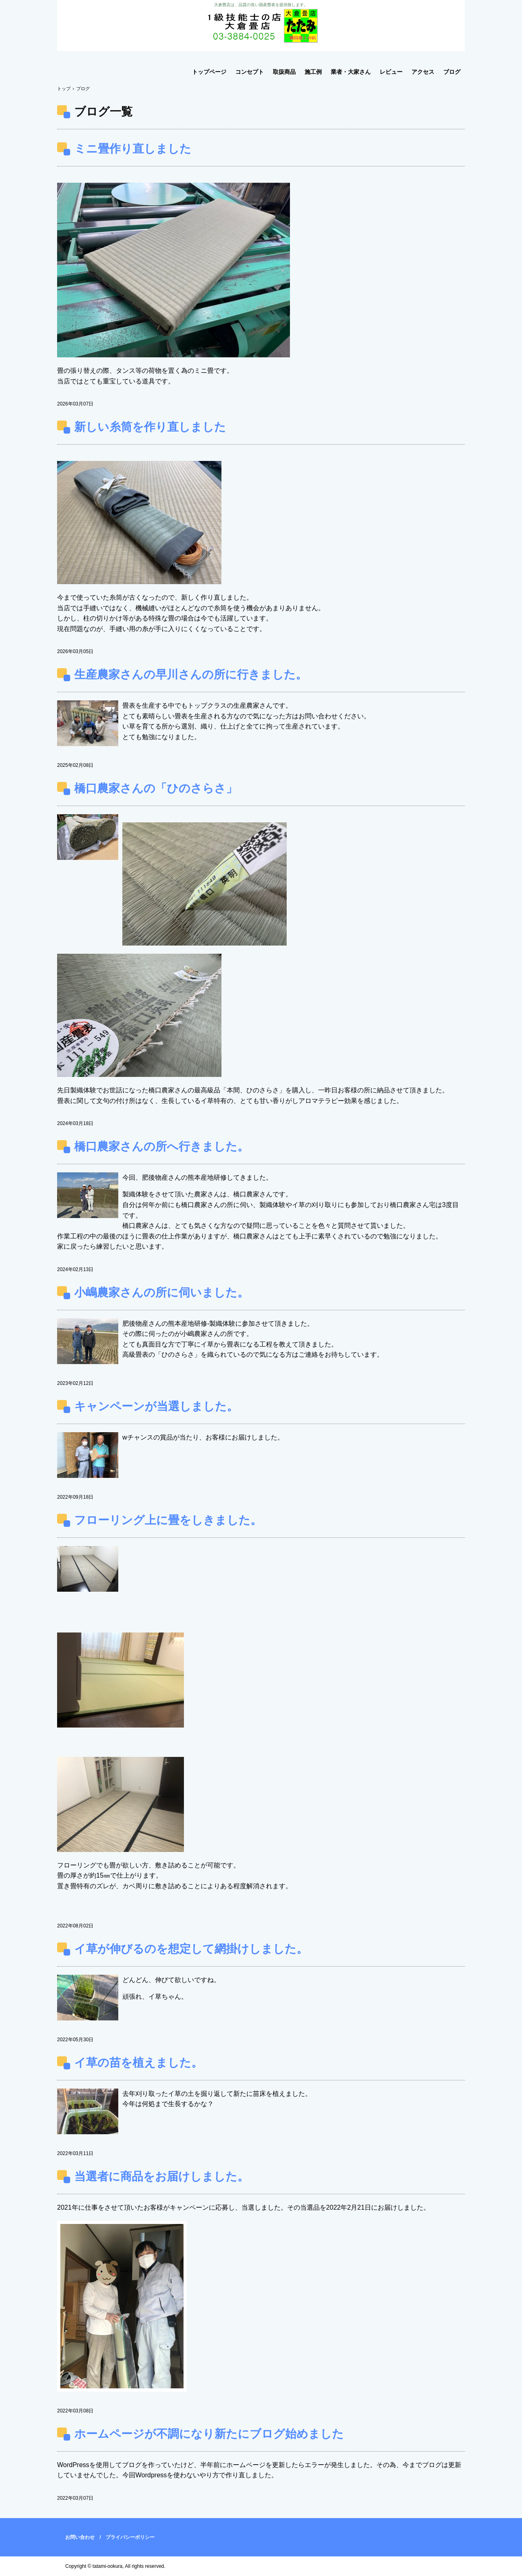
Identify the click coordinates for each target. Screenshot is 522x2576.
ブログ (451, 72)
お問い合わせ (80, 2537)
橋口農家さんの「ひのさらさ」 (155, 788)
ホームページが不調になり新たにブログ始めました (209, 2434)
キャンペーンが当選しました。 (156, 1406)
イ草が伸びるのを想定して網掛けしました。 (191, 1949)
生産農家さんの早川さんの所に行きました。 (190, 674)
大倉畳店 (261, 25)
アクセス (422, 72)
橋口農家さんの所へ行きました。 (161, 1146)
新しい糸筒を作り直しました (150, 427)
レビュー (391, 72)
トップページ (209, 72)
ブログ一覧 (103, 111)
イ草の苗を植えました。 (138, 2062)
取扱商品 (284, 72)
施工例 (313, 72)
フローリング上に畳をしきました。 (168, 1520)
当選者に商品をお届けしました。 (161, 2176)
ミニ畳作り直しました (132, 148)
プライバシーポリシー (130, 2537)
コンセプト (249, 72)
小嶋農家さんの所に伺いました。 (161, 1292)
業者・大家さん (351, 72)
